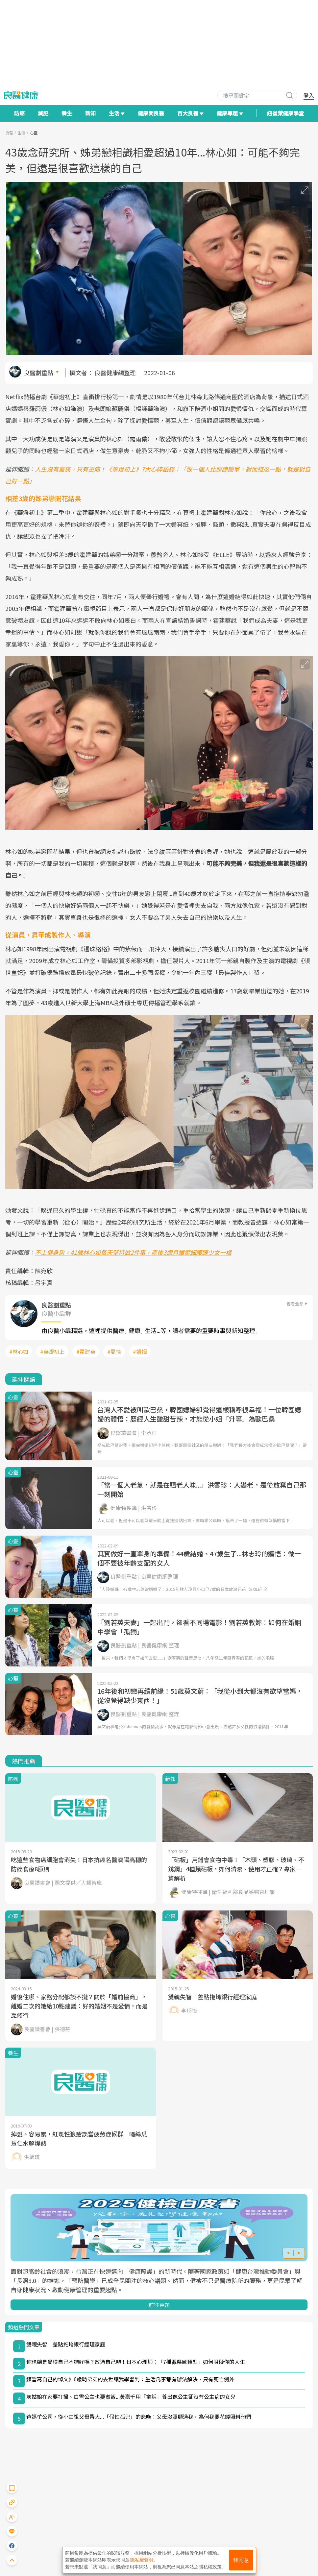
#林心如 (18, 1351)
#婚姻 (140, 1351)
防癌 (19, 113)
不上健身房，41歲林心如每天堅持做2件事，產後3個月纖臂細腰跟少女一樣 (133, 1252)
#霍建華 (85, 1351)
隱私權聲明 (141, 2560)
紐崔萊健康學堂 (285, 113)
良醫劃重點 (38, 372)
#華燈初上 (52, 1351)
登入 (309, 95)
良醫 (9, 132)
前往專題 (159, 2305)
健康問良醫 (151, 113)
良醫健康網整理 (115, 372)
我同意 (241, 2560)
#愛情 (114, 1351)
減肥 (43, 113)
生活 (21, 132)
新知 (90, 113)
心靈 (33, 132)
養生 (66, 113)
